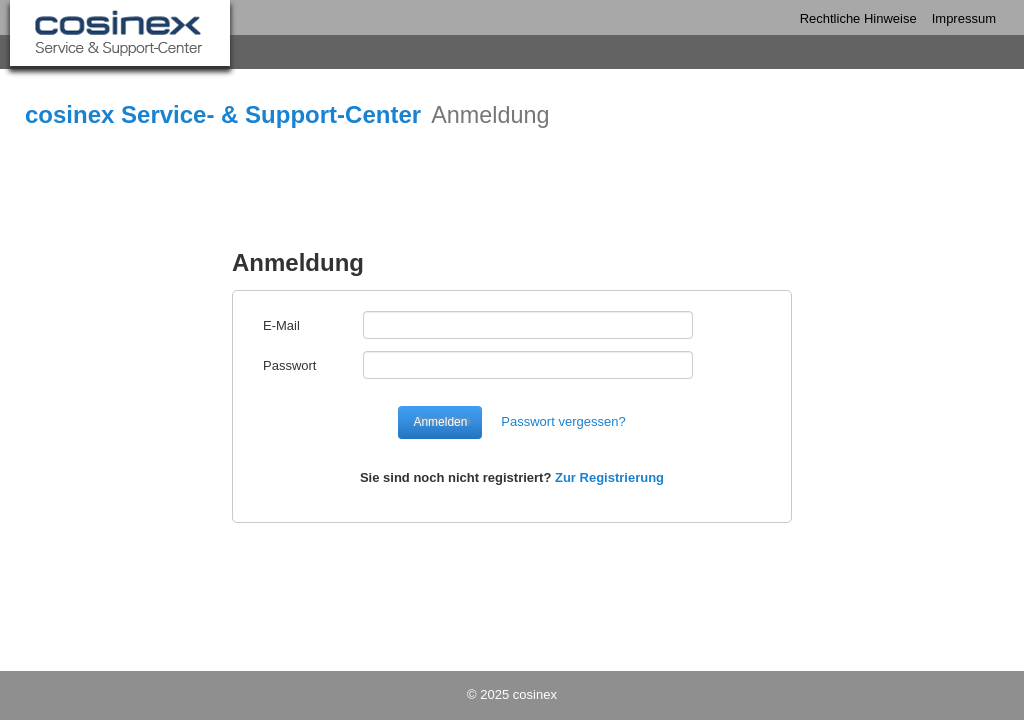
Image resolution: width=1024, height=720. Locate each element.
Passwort (289, 365)
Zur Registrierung (609, 477)
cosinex (535, 694)
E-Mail (281, 325)
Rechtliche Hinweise (858, 18)
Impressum (964, 18)
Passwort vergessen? (563, 421)
